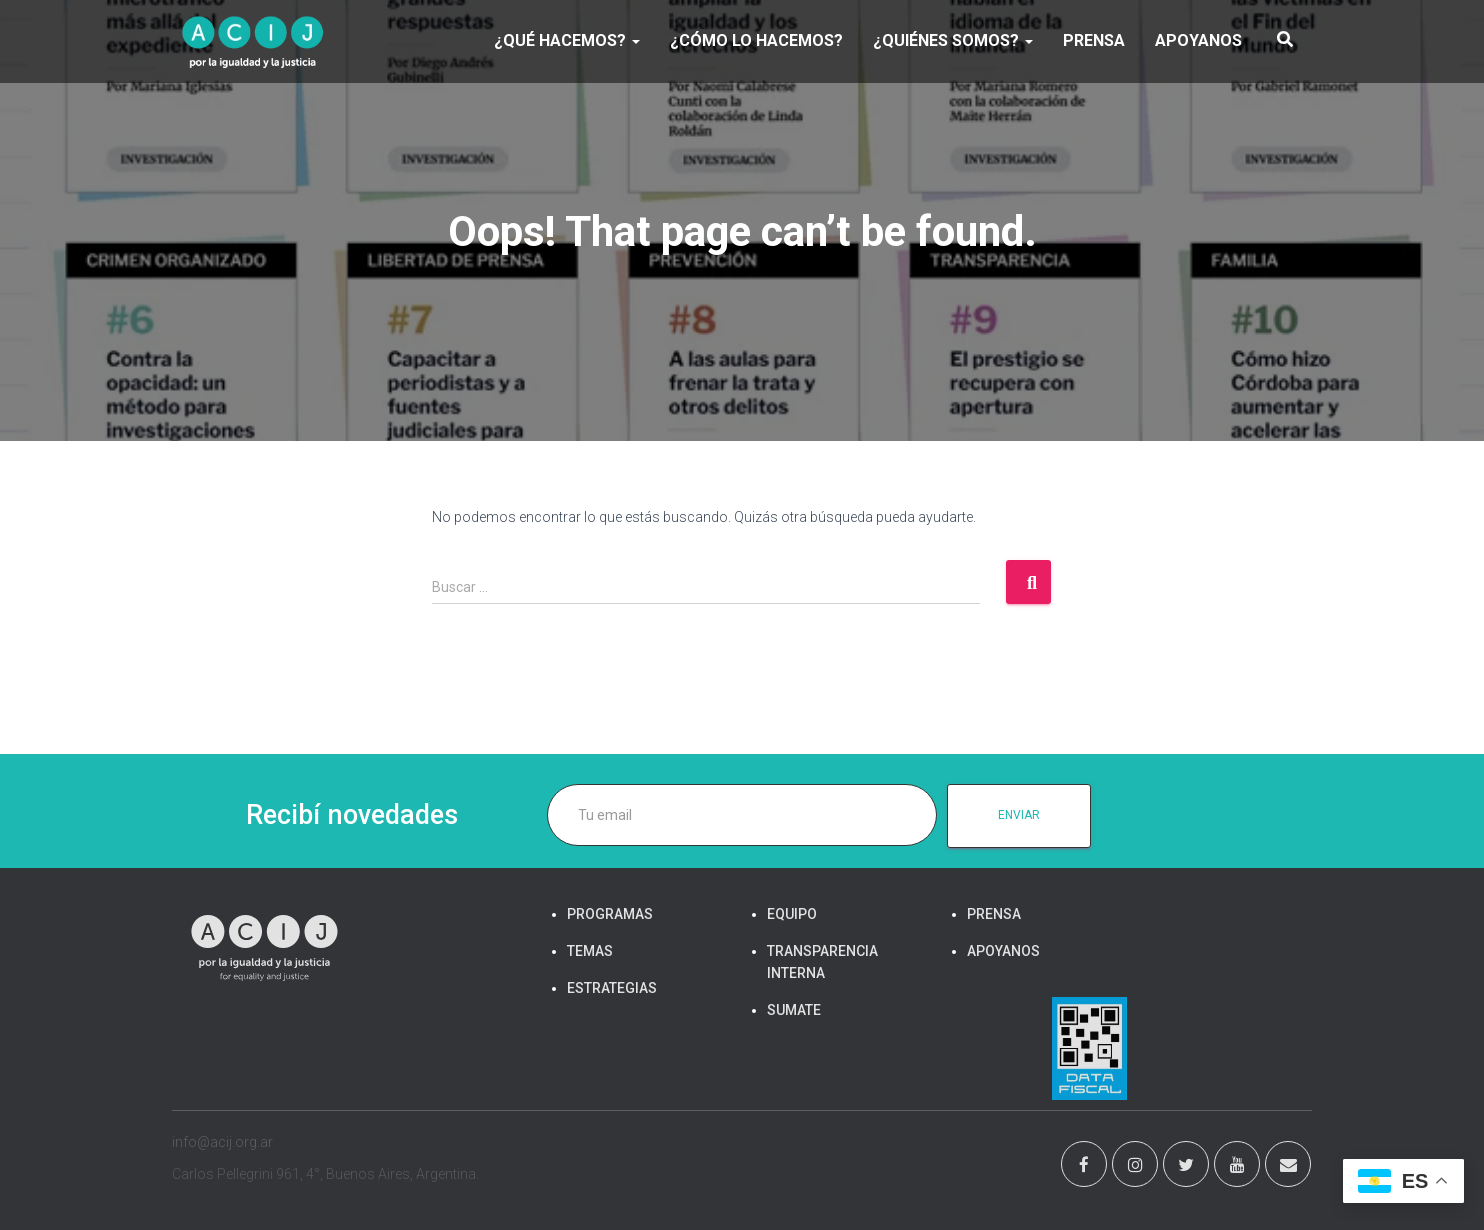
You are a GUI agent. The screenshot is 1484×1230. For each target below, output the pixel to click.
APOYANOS (1198, 40)
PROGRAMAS (610, 914)
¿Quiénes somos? (953, 40)
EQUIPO (792, 914)
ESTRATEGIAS (612, 988)
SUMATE (794, 1010)
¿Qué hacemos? (567, 40)
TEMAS (590, 951)
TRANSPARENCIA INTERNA (822, 962)
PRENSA (1094, 40)
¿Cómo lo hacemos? (756, 40)
